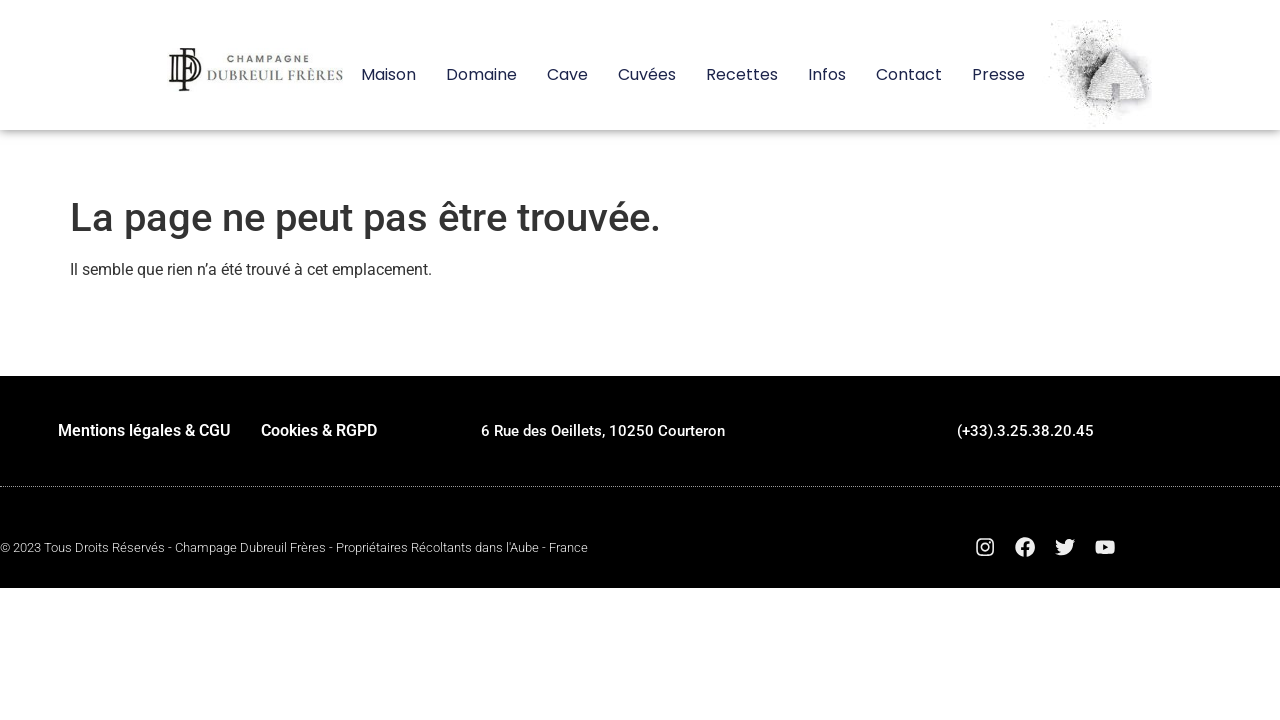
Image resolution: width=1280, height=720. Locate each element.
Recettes (742, 75)
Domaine (481, 75)
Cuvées (647, 75)
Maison (388, 75)
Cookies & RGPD (319, 430)
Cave (567, 75)
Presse (998, 75)
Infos (827, 75)
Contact (909, 75)
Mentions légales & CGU (144, 430)
